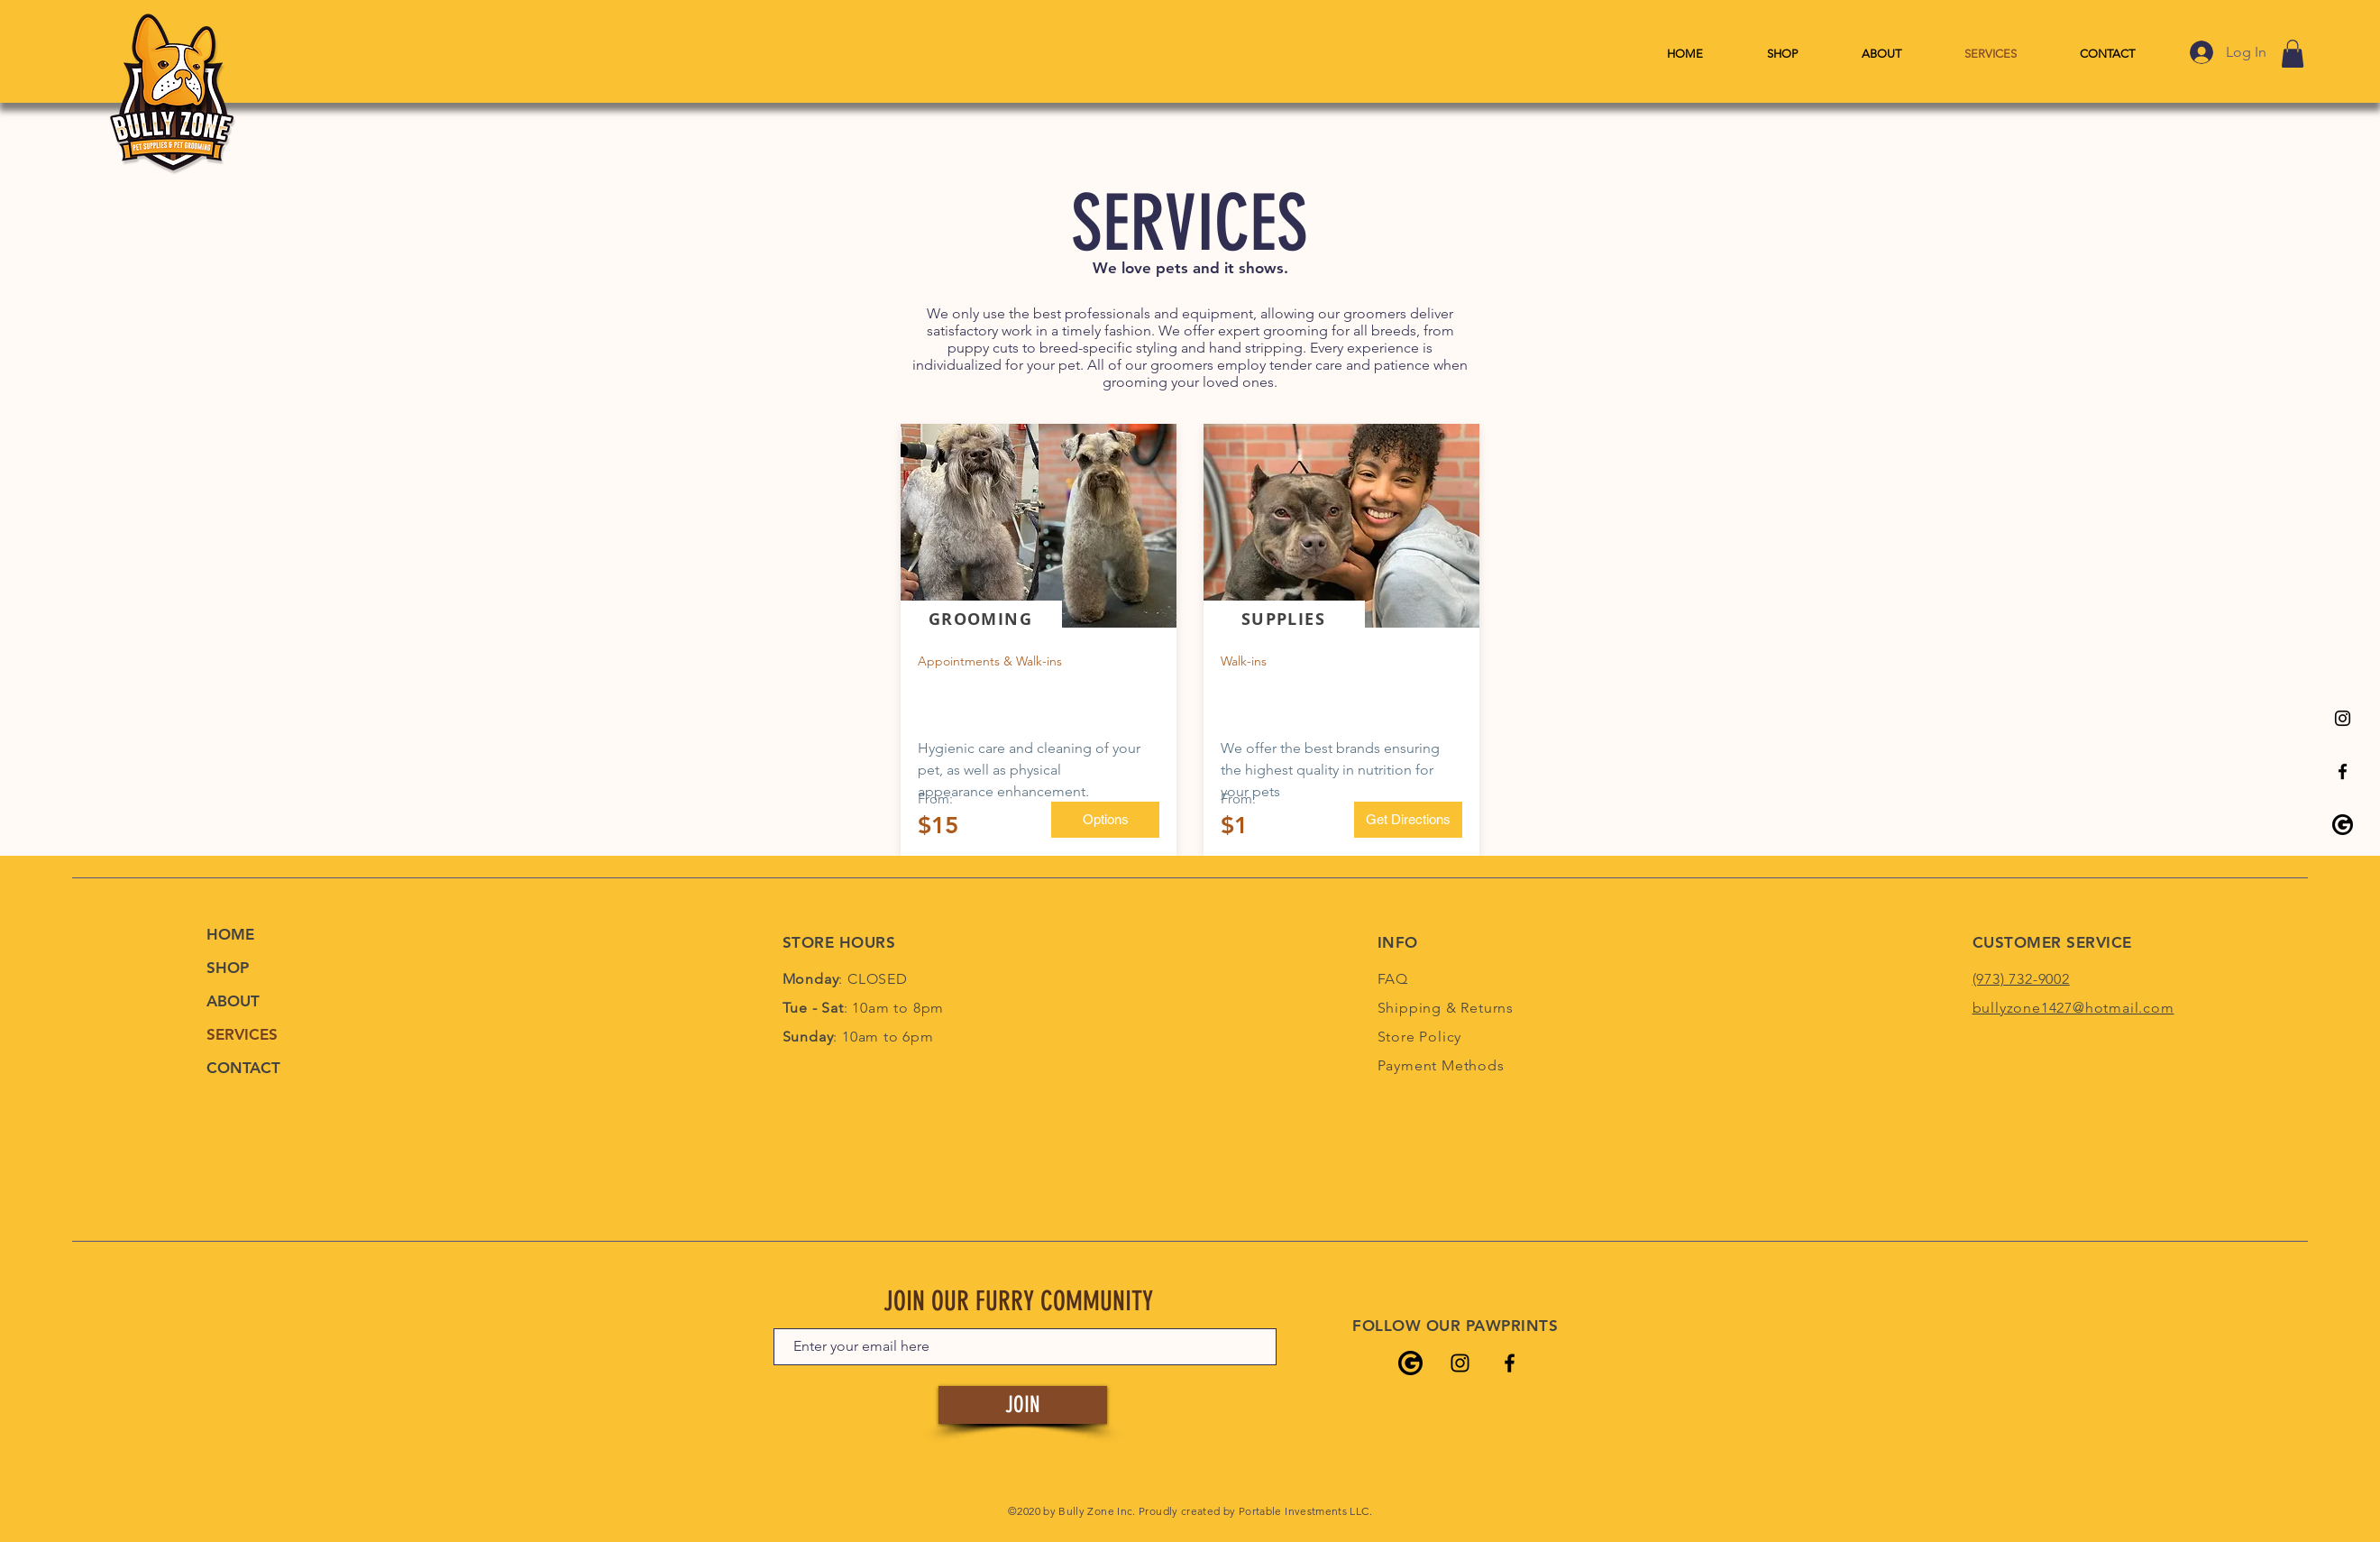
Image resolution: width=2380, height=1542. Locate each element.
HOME (230, 934)
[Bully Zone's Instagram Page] (2342, 718)
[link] (2292, 54)
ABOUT (233, 1001)
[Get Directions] (1408, 820)
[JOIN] (1022, 1405)
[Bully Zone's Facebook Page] (2342, 771)
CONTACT (243, 1068)
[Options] (1105, 820)
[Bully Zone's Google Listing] (2342, 824)
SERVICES (242, 1034)
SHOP (227, 968)
